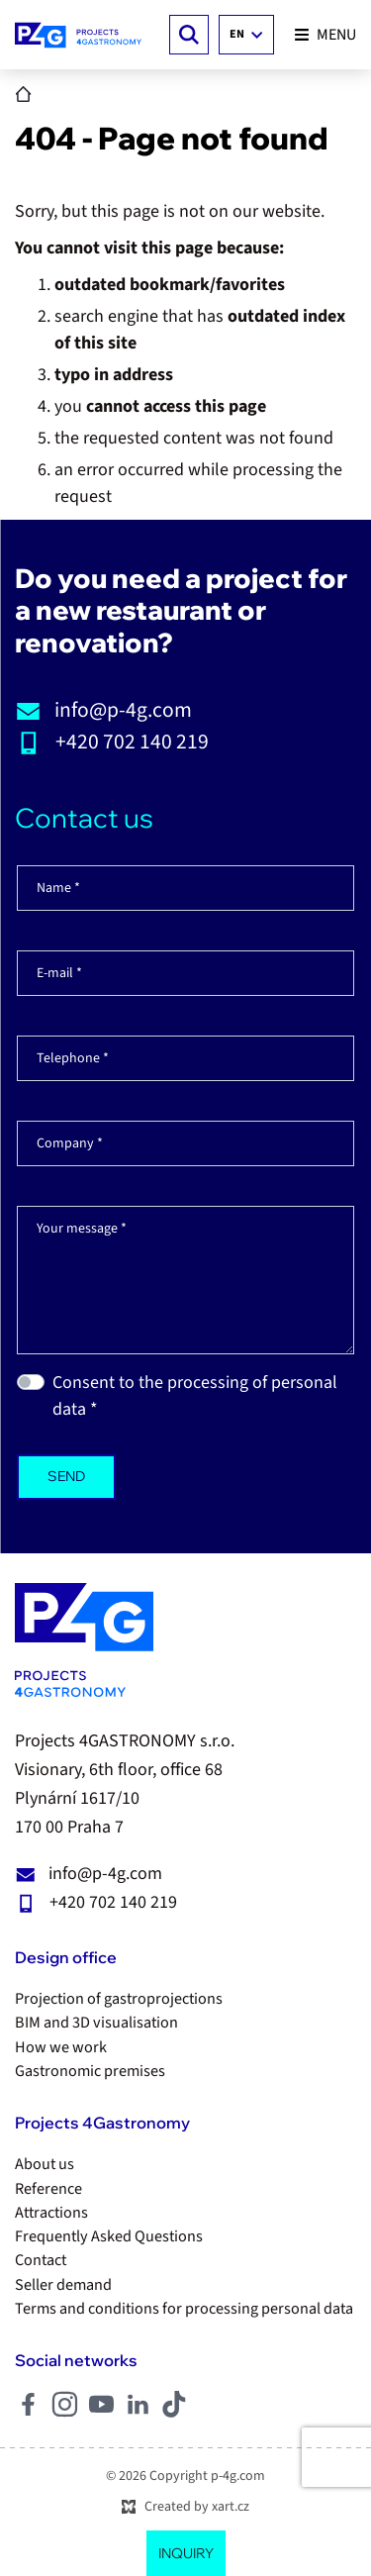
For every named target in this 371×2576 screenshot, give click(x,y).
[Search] (189, 34)
